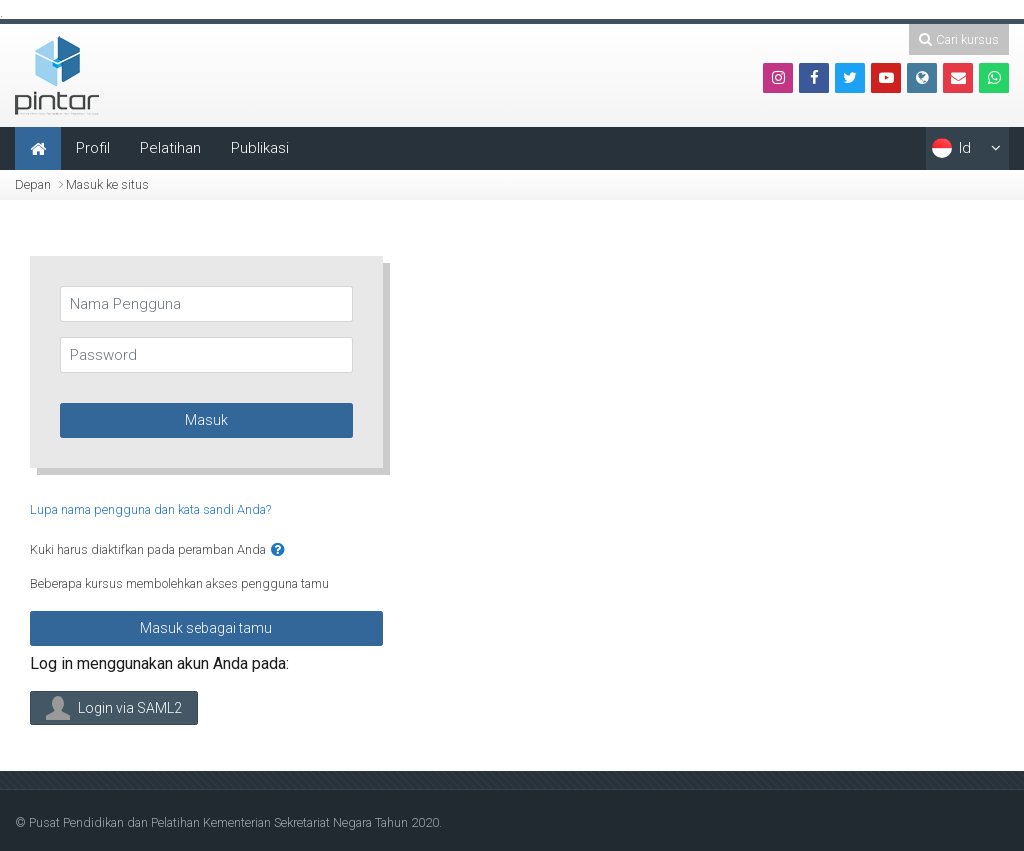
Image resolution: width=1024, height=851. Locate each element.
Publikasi (260, 148)
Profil (93, 148)
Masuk (206, 420)
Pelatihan (170, 148)
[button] (278, 550)
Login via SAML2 (114, 708)
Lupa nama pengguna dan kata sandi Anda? (150, 509)
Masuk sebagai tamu (206, 628)
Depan (33, 184)
